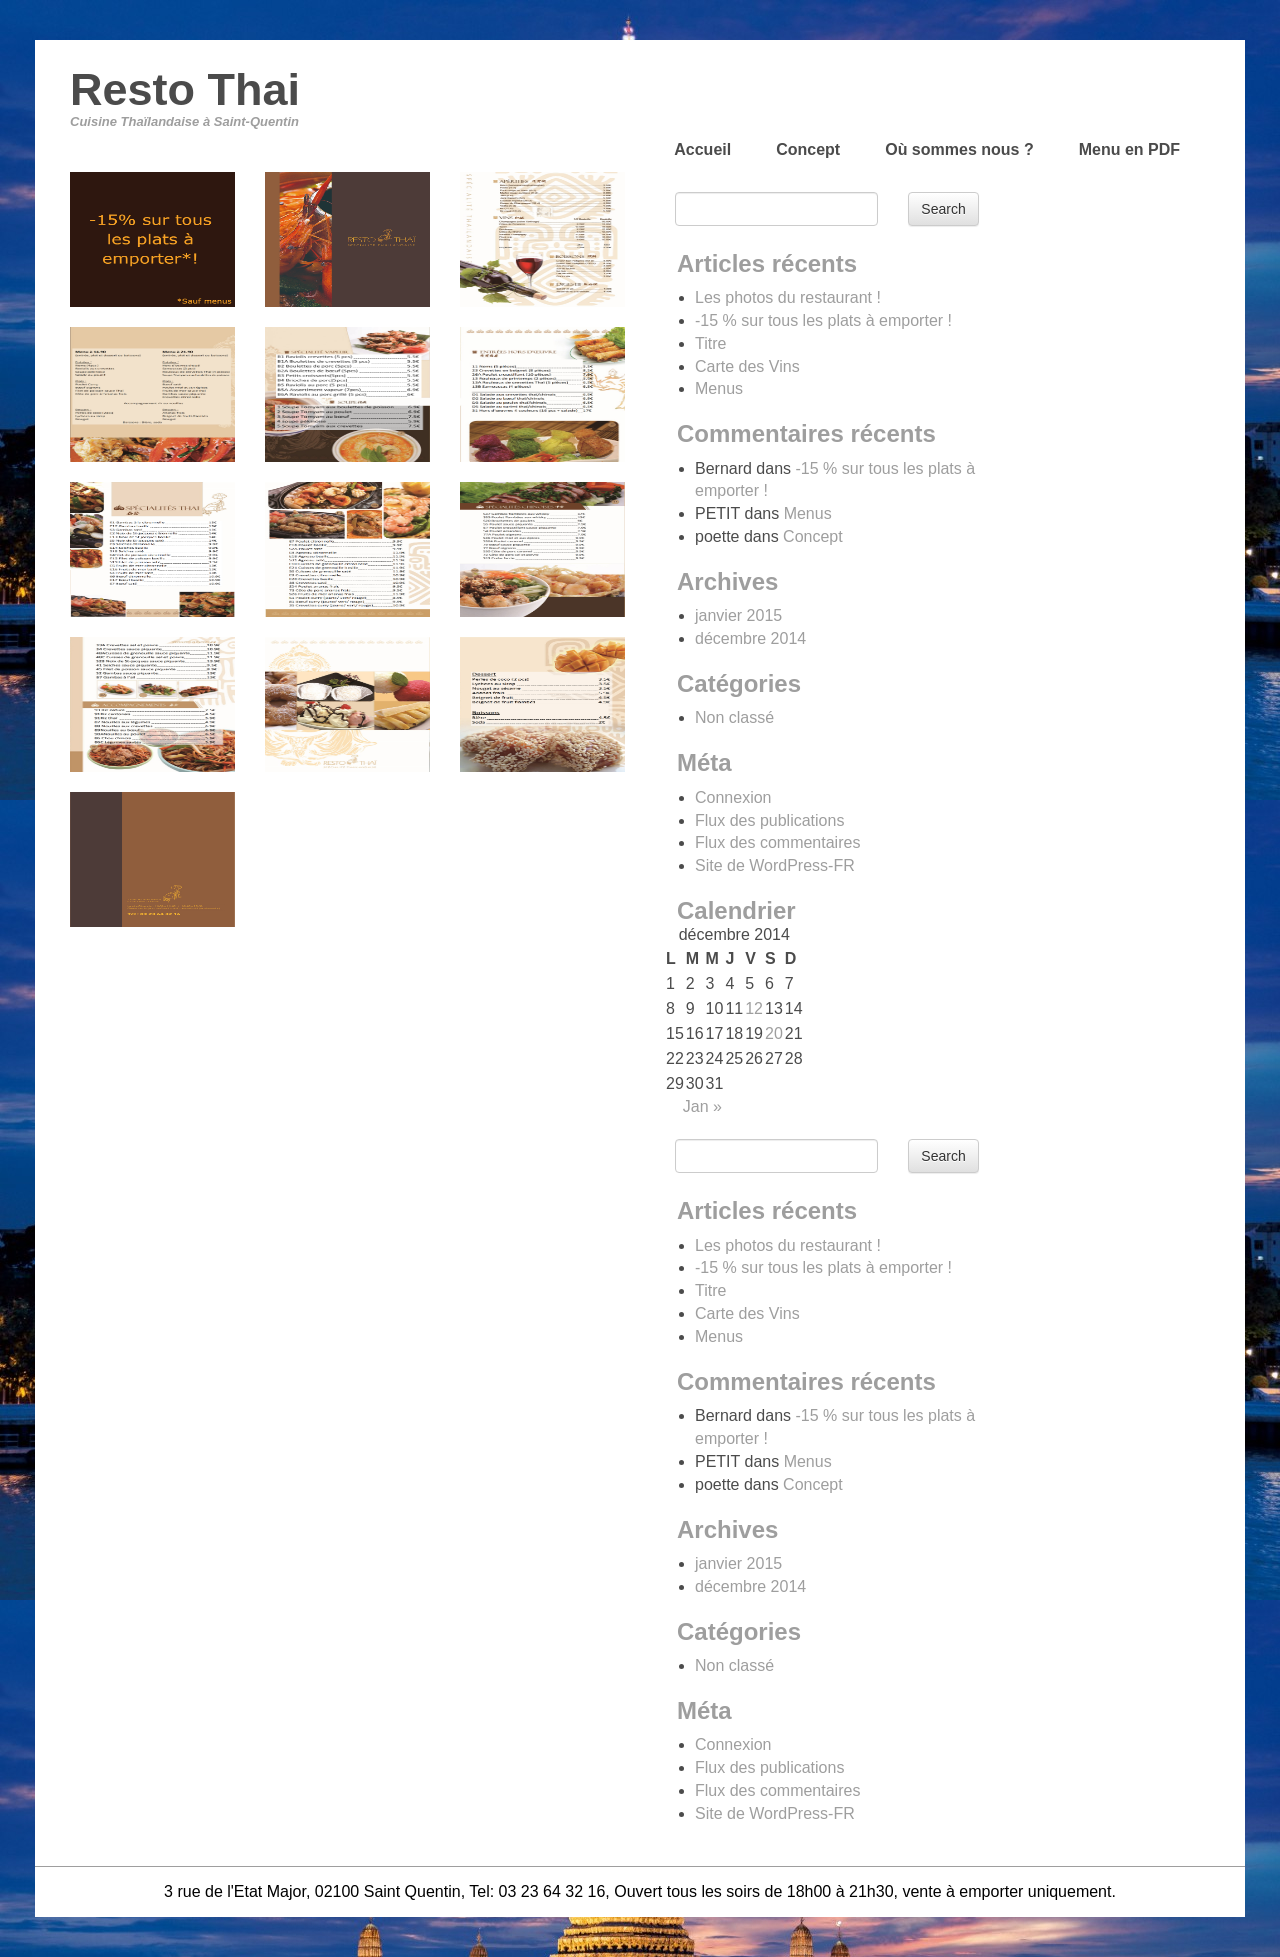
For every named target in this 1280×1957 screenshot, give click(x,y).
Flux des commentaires (777, 842)
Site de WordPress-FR (775, 865)
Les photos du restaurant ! (788, 297)
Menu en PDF (1129, 149)
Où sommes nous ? (959, 149)
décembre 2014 (750, 638)
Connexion (733, 797)
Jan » (702, 1106)
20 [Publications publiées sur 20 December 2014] (774, 1033)
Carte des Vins (747, 366)
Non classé (734, 717)
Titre (710, 343)
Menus (719, 388)
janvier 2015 (738, 615)
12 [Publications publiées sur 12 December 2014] (754, 1008)
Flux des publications (769, 820)
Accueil (702, 149)
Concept (808, 149)
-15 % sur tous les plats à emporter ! (823, 320)
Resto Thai (185, 89)
